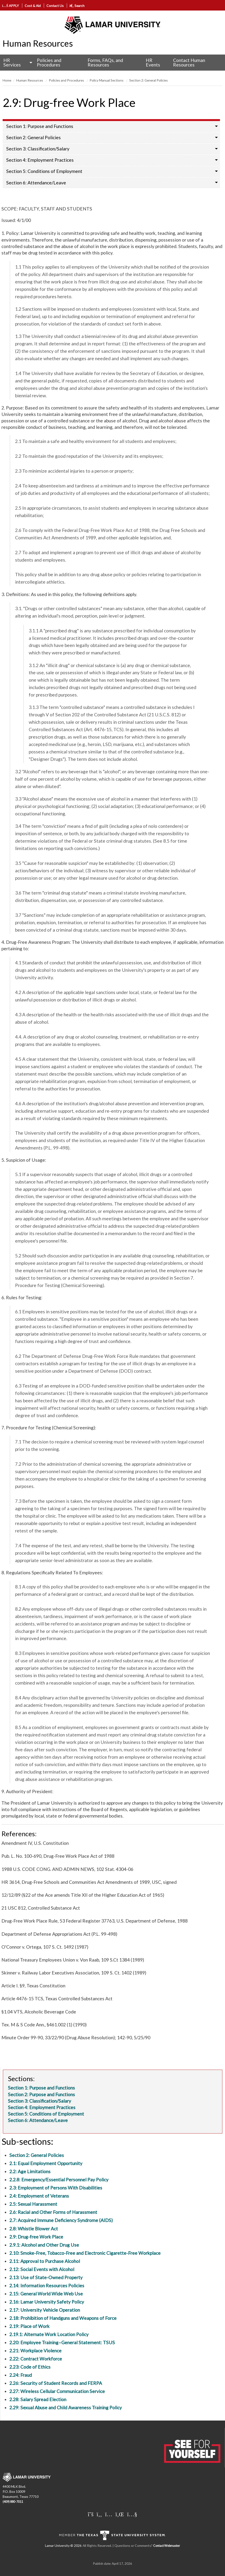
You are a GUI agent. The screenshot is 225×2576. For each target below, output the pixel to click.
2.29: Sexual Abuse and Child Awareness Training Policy (65, 2407)
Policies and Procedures (49, 62)
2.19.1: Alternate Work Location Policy (49, 2334)
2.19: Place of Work (29, 2326)
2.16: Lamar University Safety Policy (46, 2302)
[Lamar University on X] (91, 2514)
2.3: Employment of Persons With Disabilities (55, 2187)
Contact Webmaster (166, 2546)
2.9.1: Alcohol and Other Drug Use (44, 2245)
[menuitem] (17, 63)
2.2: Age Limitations (30, 2171)
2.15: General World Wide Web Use (46, 2293)
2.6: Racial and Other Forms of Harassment (53, 2212)
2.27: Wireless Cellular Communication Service (57, 2391)
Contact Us (55, 6)
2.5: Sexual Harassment (33, 2204)
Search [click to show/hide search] (76, 6)
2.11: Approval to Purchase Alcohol (44, 2261)
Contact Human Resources (189, 62)
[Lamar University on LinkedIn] (119, 2514)
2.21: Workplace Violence (35, 2350)
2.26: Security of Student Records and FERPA (55, 2383)
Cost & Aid (33, 6)
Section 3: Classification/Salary (37, 148)
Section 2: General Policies (148, 80)
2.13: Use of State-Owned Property (46, 2277)
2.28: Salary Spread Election (37, 2399)
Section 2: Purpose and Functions (41, 2094)
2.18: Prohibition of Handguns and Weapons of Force (63, 2318)
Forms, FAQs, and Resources (105, 62)
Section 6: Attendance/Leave (36, 182)
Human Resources (38, 43)
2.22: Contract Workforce (35, 2358)
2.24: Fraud (20, 2375)
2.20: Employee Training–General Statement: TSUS (62, 2342)
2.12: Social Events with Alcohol (41, 2269)
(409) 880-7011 (13, 2502)
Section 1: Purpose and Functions (39, 126)
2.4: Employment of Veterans (39, 2196)
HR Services (12, 62)
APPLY (10, 6)
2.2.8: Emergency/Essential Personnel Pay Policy (58, 2179)
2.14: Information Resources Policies (46, 2285)
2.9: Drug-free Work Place (36, 2236)
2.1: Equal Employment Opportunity (45, 2163)
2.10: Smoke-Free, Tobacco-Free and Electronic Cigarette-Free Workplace (85, 2253)
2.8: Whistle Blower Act (33, 2228)
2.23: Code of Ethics (30, 2367)
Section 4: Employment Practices (40, 160)
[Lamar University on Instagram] (108, 2514)
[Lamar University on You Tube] (132, 2514)
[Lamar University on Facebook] (99, 2514)
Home (7, 80)
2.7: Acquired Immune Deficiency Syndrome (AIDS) (61, 2220)
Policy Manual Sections (107, 80)
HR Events (153, 62)
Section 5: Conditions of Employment (44, 171)
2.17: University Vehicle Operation (44, 2310)
